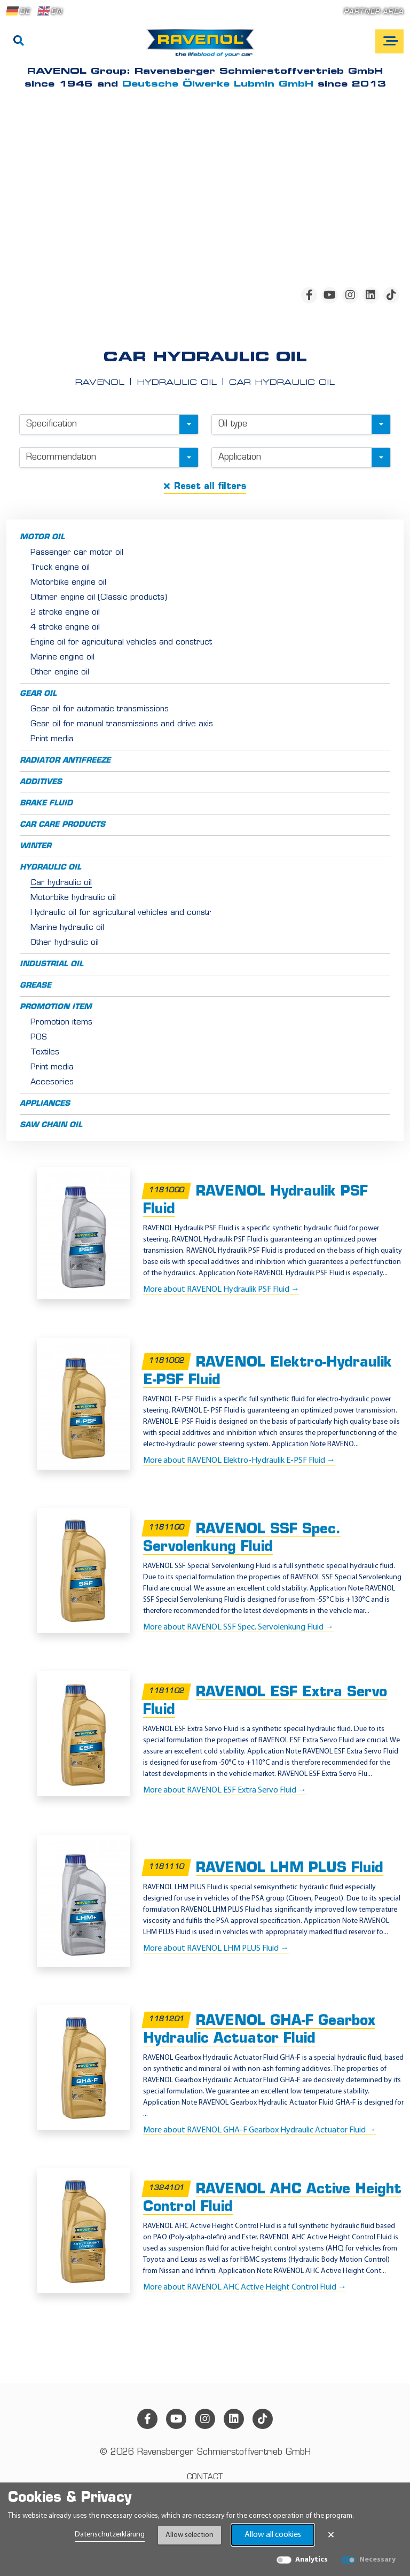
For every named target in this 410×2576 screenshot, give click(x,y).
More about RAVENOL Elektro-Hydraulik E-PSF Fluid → (239, 1460)
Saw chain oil (51, 1125)
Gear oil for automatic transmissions (99, 709)
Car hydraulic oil (61, 883)
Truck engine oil (60, 568)
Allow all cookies (273, 2535)
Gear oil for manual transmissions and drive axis (121, 724)
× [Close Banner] (331, 2535)
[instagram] (350, 295)
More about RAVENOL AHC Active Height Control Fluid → (244, 2287)
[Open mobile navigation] (389, 41)
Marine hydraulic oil (67, 928)
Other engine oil (59, 673)
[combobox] (109, 424)
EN (49, 11)
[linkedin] (370, 295)
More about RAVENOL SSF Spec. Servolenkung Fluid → (238, 1627)
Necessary (377, 2560)
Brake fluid (46, 804)
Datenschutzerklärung (110, 2535)
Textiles (44, 1053)
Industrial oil (51, 964)
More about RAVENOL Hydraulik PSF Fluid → (221, 1289)
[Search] (18, 41)
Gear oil (38, 694)
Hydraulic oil (50, 868)
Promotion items (61, 1023)
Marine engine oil (62, 658)
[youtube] (329, 295)
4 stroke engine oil (65, 628)
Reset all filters (205, 486)
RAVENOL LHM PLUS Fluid (289, 1868)
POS (38, 1038)
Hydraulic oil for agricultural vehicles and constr (120, 913)
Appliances (45, 1104)
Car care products (62, 825)
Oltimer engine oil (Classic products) (98, 598)
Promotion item (56, 1007)
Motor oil (42, 537)
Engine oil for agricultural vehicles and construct (121, 643)
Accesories (52, 1082)
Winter (35, 846)
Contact (205, 2477)
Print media (52, 739)
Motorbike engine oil (68, 583)
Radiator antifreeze (65, 761)
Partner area (374, 12)
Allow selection (189, 2535)
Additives (41, 782)
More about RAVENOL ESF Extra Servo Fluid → (224, 1790)
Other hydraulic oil (64, 943)
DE (18, 11)
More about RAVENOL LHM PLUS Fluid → (216, 1948)
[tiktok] (391, 295)
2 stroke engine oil (65, 613)
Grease (35, 986)
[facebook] (309, 295)
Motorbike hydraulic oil (73, 898)
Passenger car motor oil (76, 553)
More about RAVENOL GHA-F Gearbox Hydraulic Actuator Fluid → (259, 2130)
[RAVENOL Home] (203, 47)
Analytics (311, 2560)
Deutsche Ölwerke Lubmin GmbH (217, 84)
